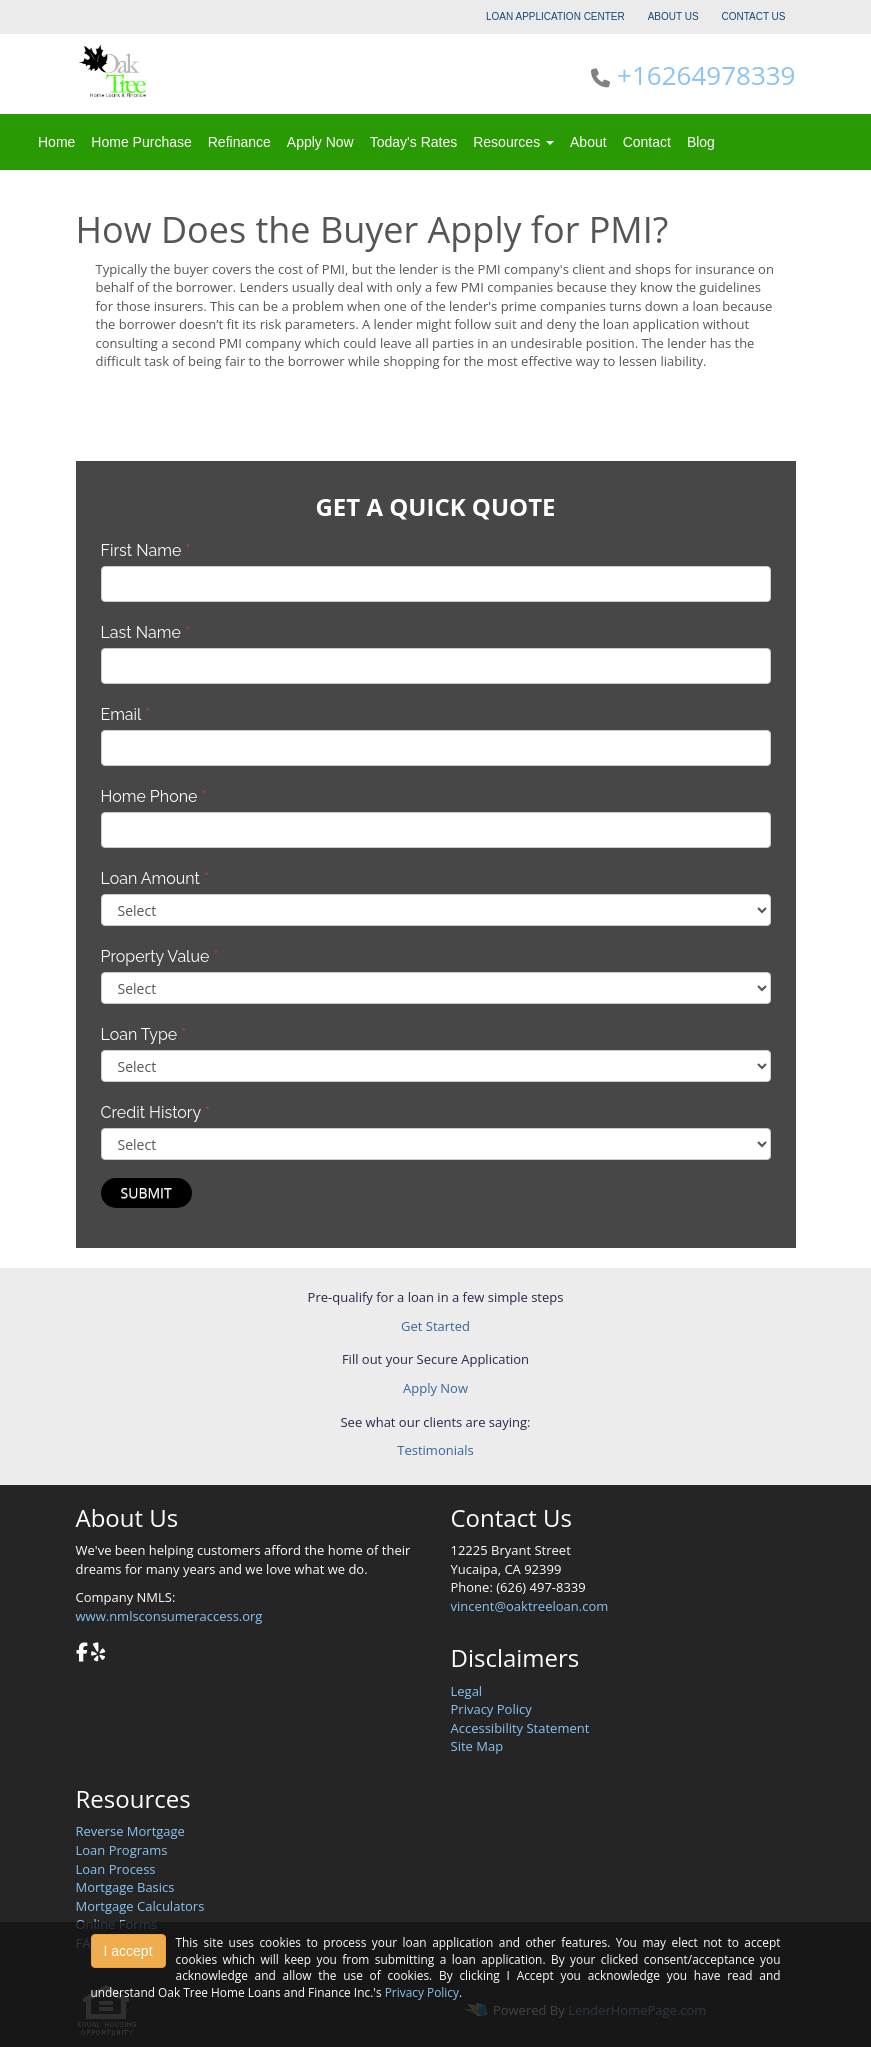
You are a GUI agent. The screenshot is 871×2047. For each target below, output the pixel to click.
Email (126, 714)
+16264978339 (706, 75)
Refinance (239, 142)
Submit (146, 1192)
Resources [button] (513, 142)
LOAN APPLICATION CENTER (555, 16)
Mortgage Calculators (140, 1906)
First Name (146, 550)
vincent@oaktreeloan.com (530, 1606)
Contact (647, 142)
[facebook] (82, 1654)
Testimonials (435, 1450)
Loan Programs (122, 1850)
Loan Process (116, 1869)
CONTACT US (753, 16)
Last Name (146, 632)
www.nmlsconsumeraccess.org (169, 1616)
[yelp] (98, 1654)
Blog (701, 142)
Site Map (477, 1746)
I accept (128, 1951)
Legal (467, 1691)
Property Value (160, 956)
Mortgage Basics (125, 1887)
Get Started (435, 1326)
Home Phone (154, 796)
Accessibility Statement (520, 1728)
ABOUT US (673, 16)
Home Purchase (141, 142)
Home (56, 142)
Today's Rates (414, 142)
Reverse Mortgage (130, 1831)
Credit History (155, 1112)
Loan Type (144, 1034)
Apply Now (320, 142)
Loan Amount (155, 878)
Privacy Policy (491, 1709)
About (588, 142)
